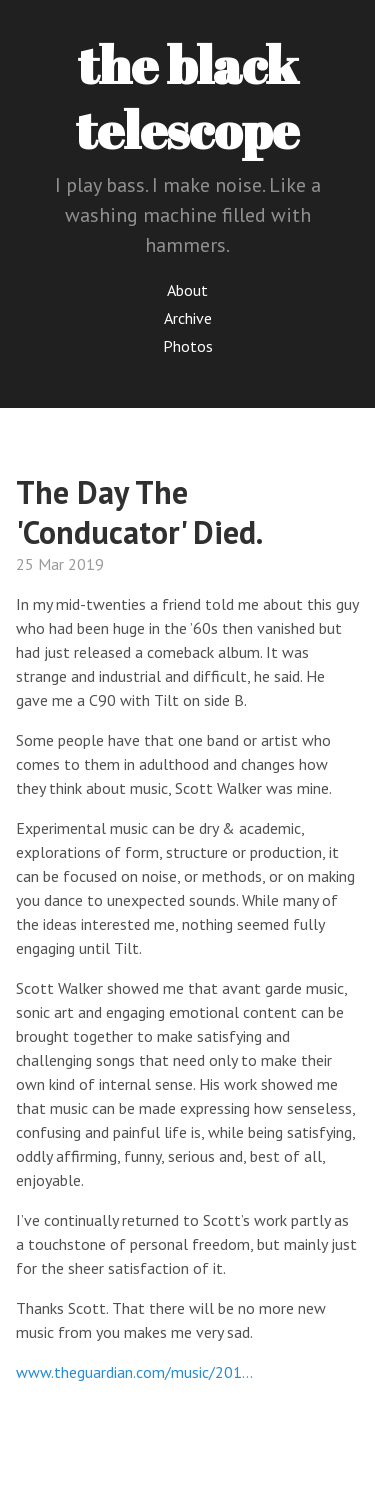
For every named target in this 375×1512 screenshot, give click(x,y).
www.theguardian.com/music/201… (134, 1372)
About (187, 290)
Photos (188, 346)
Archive (188, 318)
